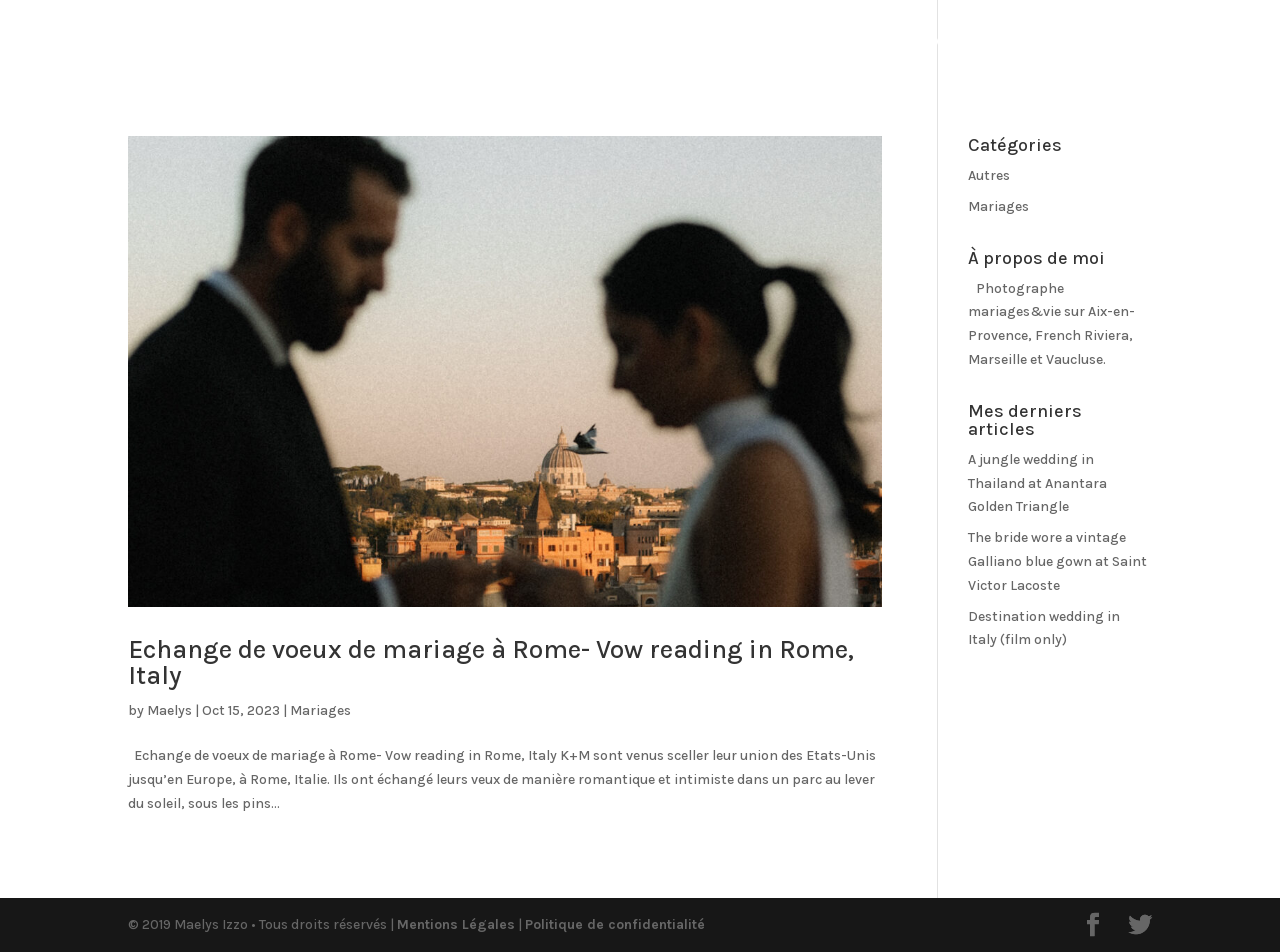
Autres (989, 175)
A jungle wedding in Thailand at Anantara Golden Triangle (1037, 483)
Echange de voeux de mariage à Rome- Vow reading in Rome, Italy (491, 662)
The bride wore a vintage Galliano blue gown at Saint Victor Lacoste (1057, 561)
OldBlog (637, 42)
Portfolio (519, 42)
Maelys (169, 710)
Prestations (911, 42)
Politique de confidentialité (615, 924)
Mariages (320, 710)
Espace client (1184, 42)
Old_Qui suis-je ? (766, 42)
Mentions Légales (456, 924)
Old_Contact (1039, 42)
